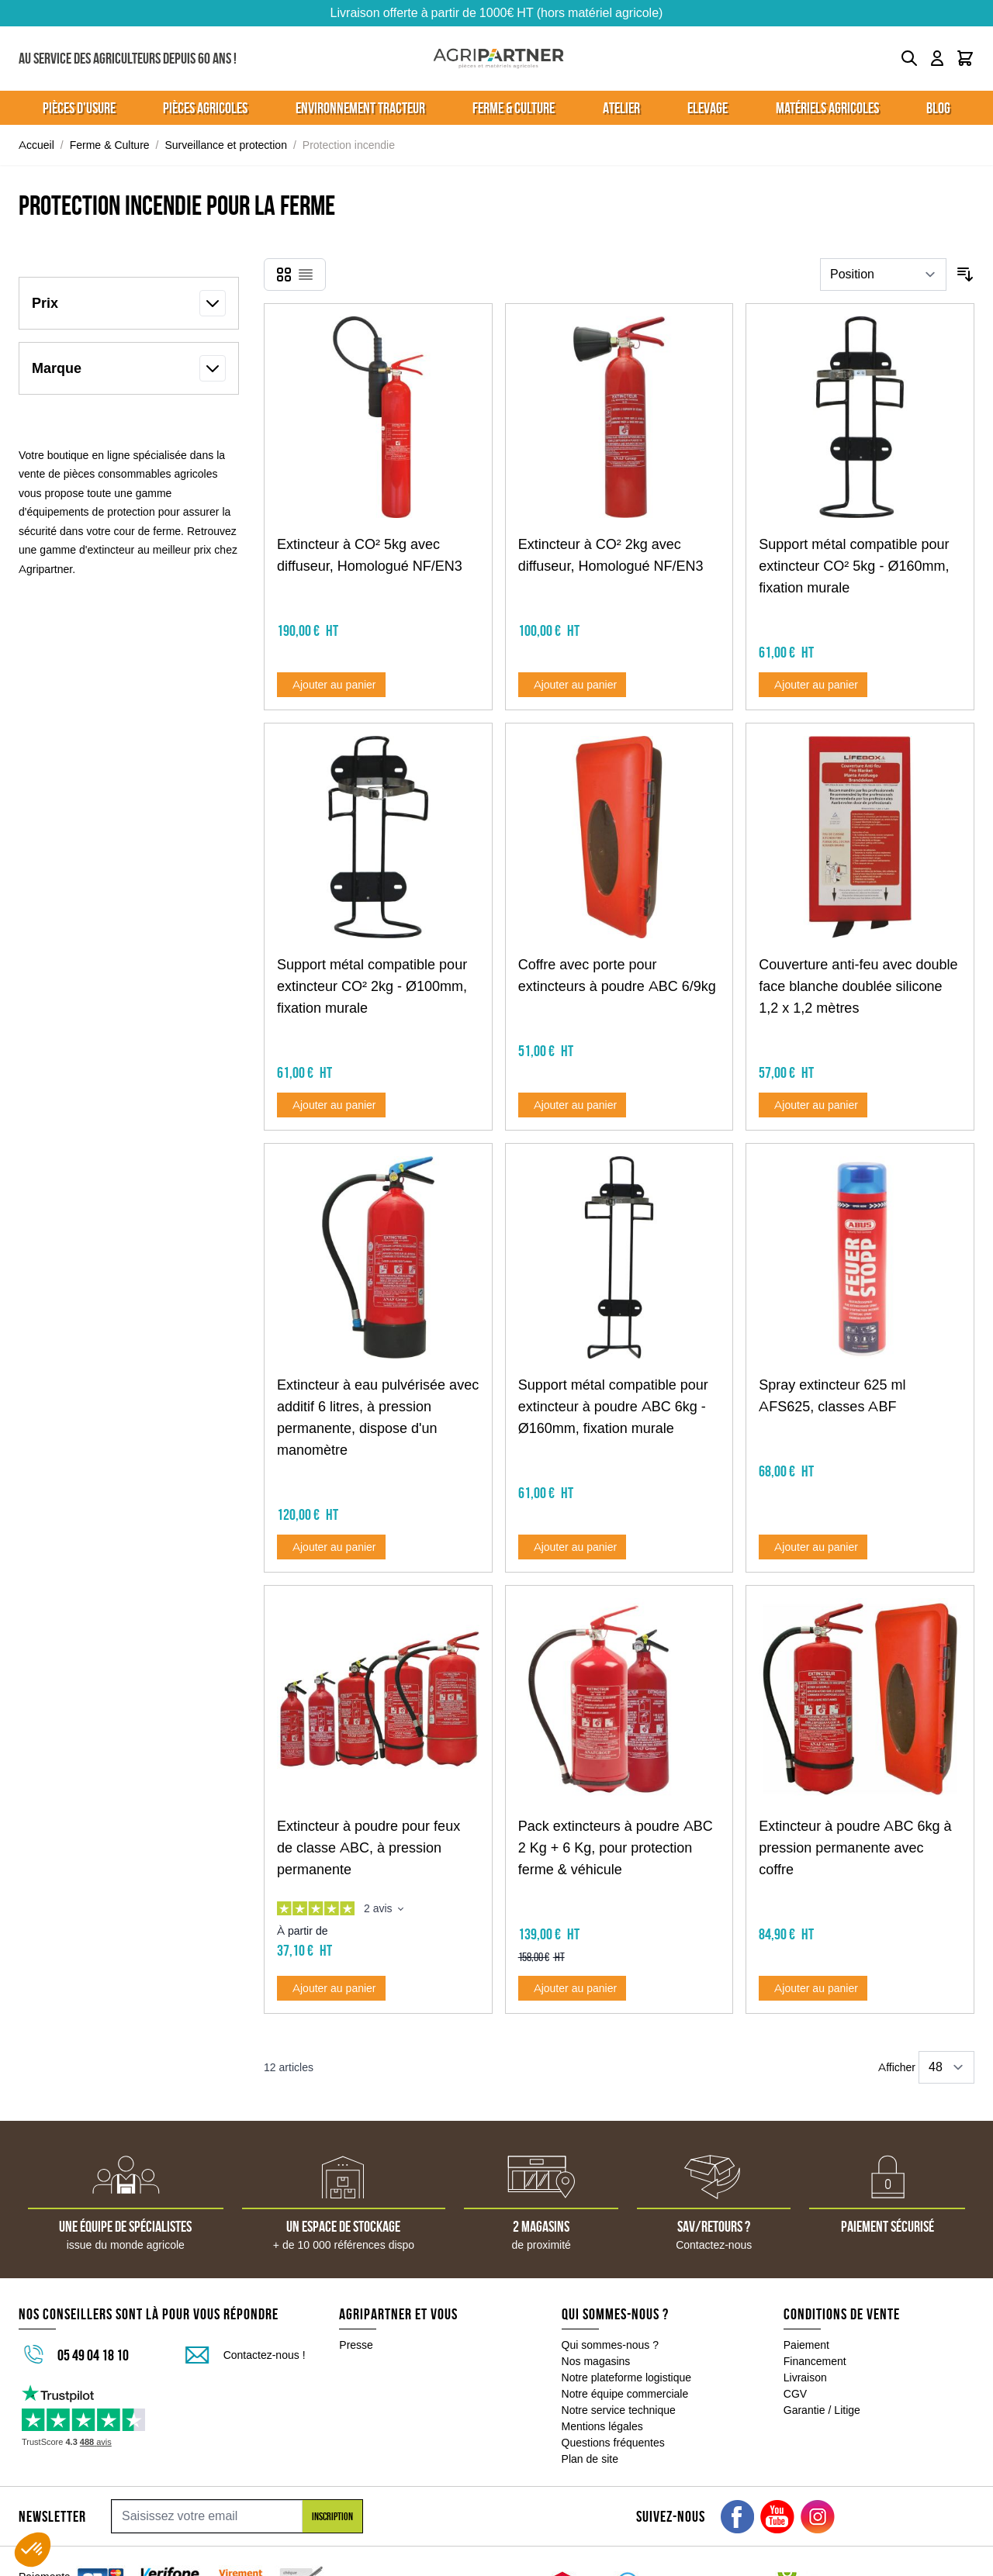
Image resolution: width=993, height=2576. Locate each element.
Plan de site (590, 2459)
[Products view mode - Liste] (305, 274)
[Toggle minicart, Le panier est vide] (965, 58)
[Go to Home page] (498, 58)
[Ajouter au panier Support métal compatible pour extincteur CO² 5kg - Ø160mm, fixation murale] (813, 684)
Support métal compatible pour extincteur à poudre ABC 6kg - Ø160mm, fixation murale (613, 1406)
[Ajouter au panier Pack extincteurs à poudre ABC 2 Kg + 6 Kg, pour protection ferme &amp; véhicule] (572, 1988)
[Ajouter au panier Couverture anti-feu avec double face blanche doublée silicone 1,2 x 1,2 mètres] (813, 1105)
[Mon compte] (937, 58)
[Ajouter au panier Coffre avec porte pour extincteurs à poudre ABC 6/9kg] (572, 1105)
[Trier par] (883, 274)
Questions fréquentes (613, 2443)
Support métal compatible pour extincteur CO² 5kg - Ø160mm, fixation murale (854, 566)
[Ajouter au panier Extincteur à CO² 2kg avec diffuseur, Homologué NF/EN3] (572, 684)
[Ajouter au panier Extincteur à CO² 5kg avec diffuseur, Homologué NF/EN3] (331, 684)
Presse (356, 2345)
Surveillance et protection (226, 145)
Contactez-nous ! (264, 2355)
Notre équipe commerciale (625, 2394)
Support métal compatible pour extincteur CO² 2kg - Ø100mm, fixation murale (372, 986)
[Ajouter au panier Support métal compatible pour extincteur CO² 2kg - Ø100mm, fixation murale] (331, 1105)
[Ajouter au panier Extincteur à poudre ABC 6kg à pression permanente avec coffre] (813, 1988)
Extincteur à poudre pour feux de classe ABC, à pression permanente (368, 1848)
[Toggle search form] (909, 58)
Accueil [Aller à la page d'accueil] (36, 145)
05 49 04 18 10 (93, 2355)
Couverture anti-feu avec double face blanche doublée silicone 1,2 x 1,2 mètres (858, 986)
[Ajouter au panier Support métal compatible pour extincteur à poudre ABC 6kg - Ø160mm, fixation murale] (572, 1547)
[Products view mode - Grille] (284, 274)
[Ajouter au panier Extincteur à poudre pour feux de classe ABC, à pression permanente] (331, 1988)
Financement (815, 2361)
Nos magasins (596, 2361)
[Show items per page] (946, 2067)
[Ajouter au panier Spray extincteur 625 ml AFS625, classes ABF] (813, 1547)
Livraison (805, 2377)
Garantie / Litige (822, 2410)
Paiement (806, 2345)
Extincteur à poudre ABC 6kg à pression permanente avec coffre (855, 1848)
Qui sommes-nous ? (610, 2345)
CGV (795, 2394)
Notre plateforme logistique (627, 2377)
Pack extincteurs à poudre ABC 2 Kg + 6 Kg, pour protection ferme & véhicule (615, 1848)
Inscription (332, 2516)
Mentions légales (602, 2426)
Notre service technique (619, 2410)
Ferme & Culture (110, 145)
